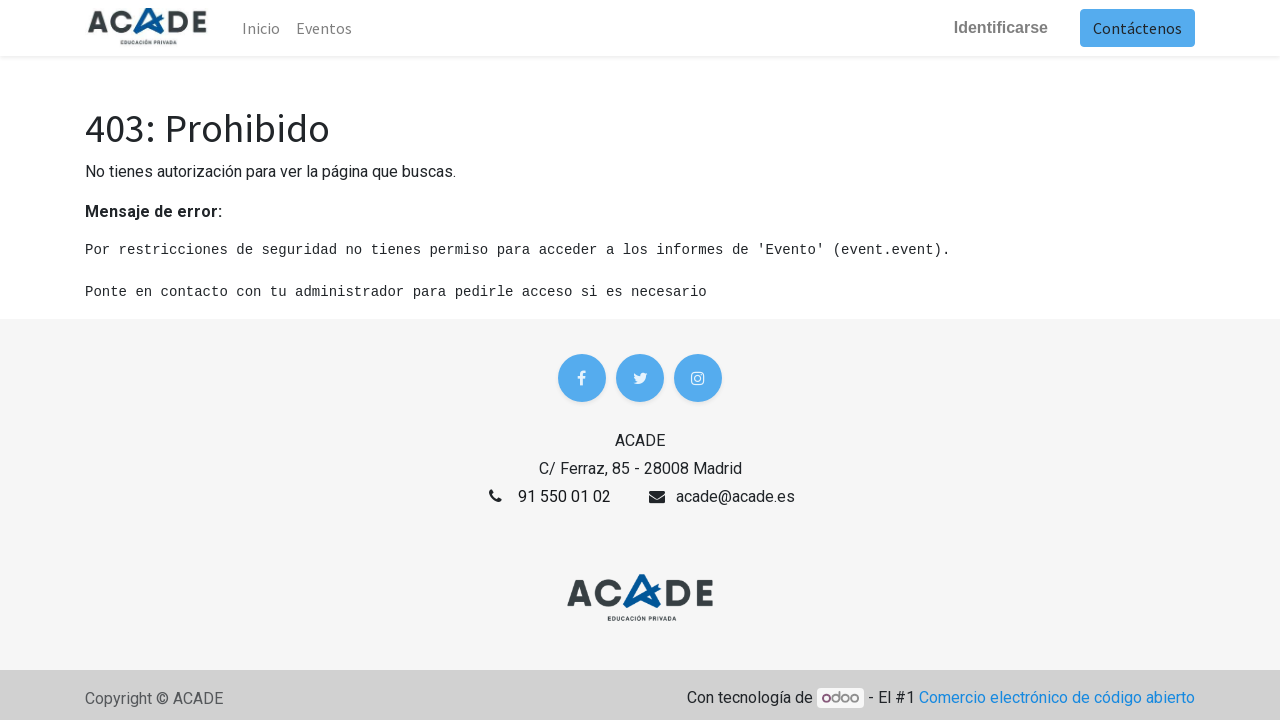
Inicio (261, 28)
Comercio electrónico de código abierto (1057, 697)
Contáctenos (1137, 28)
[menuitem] (324, 28)
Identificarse (1001, 27)
